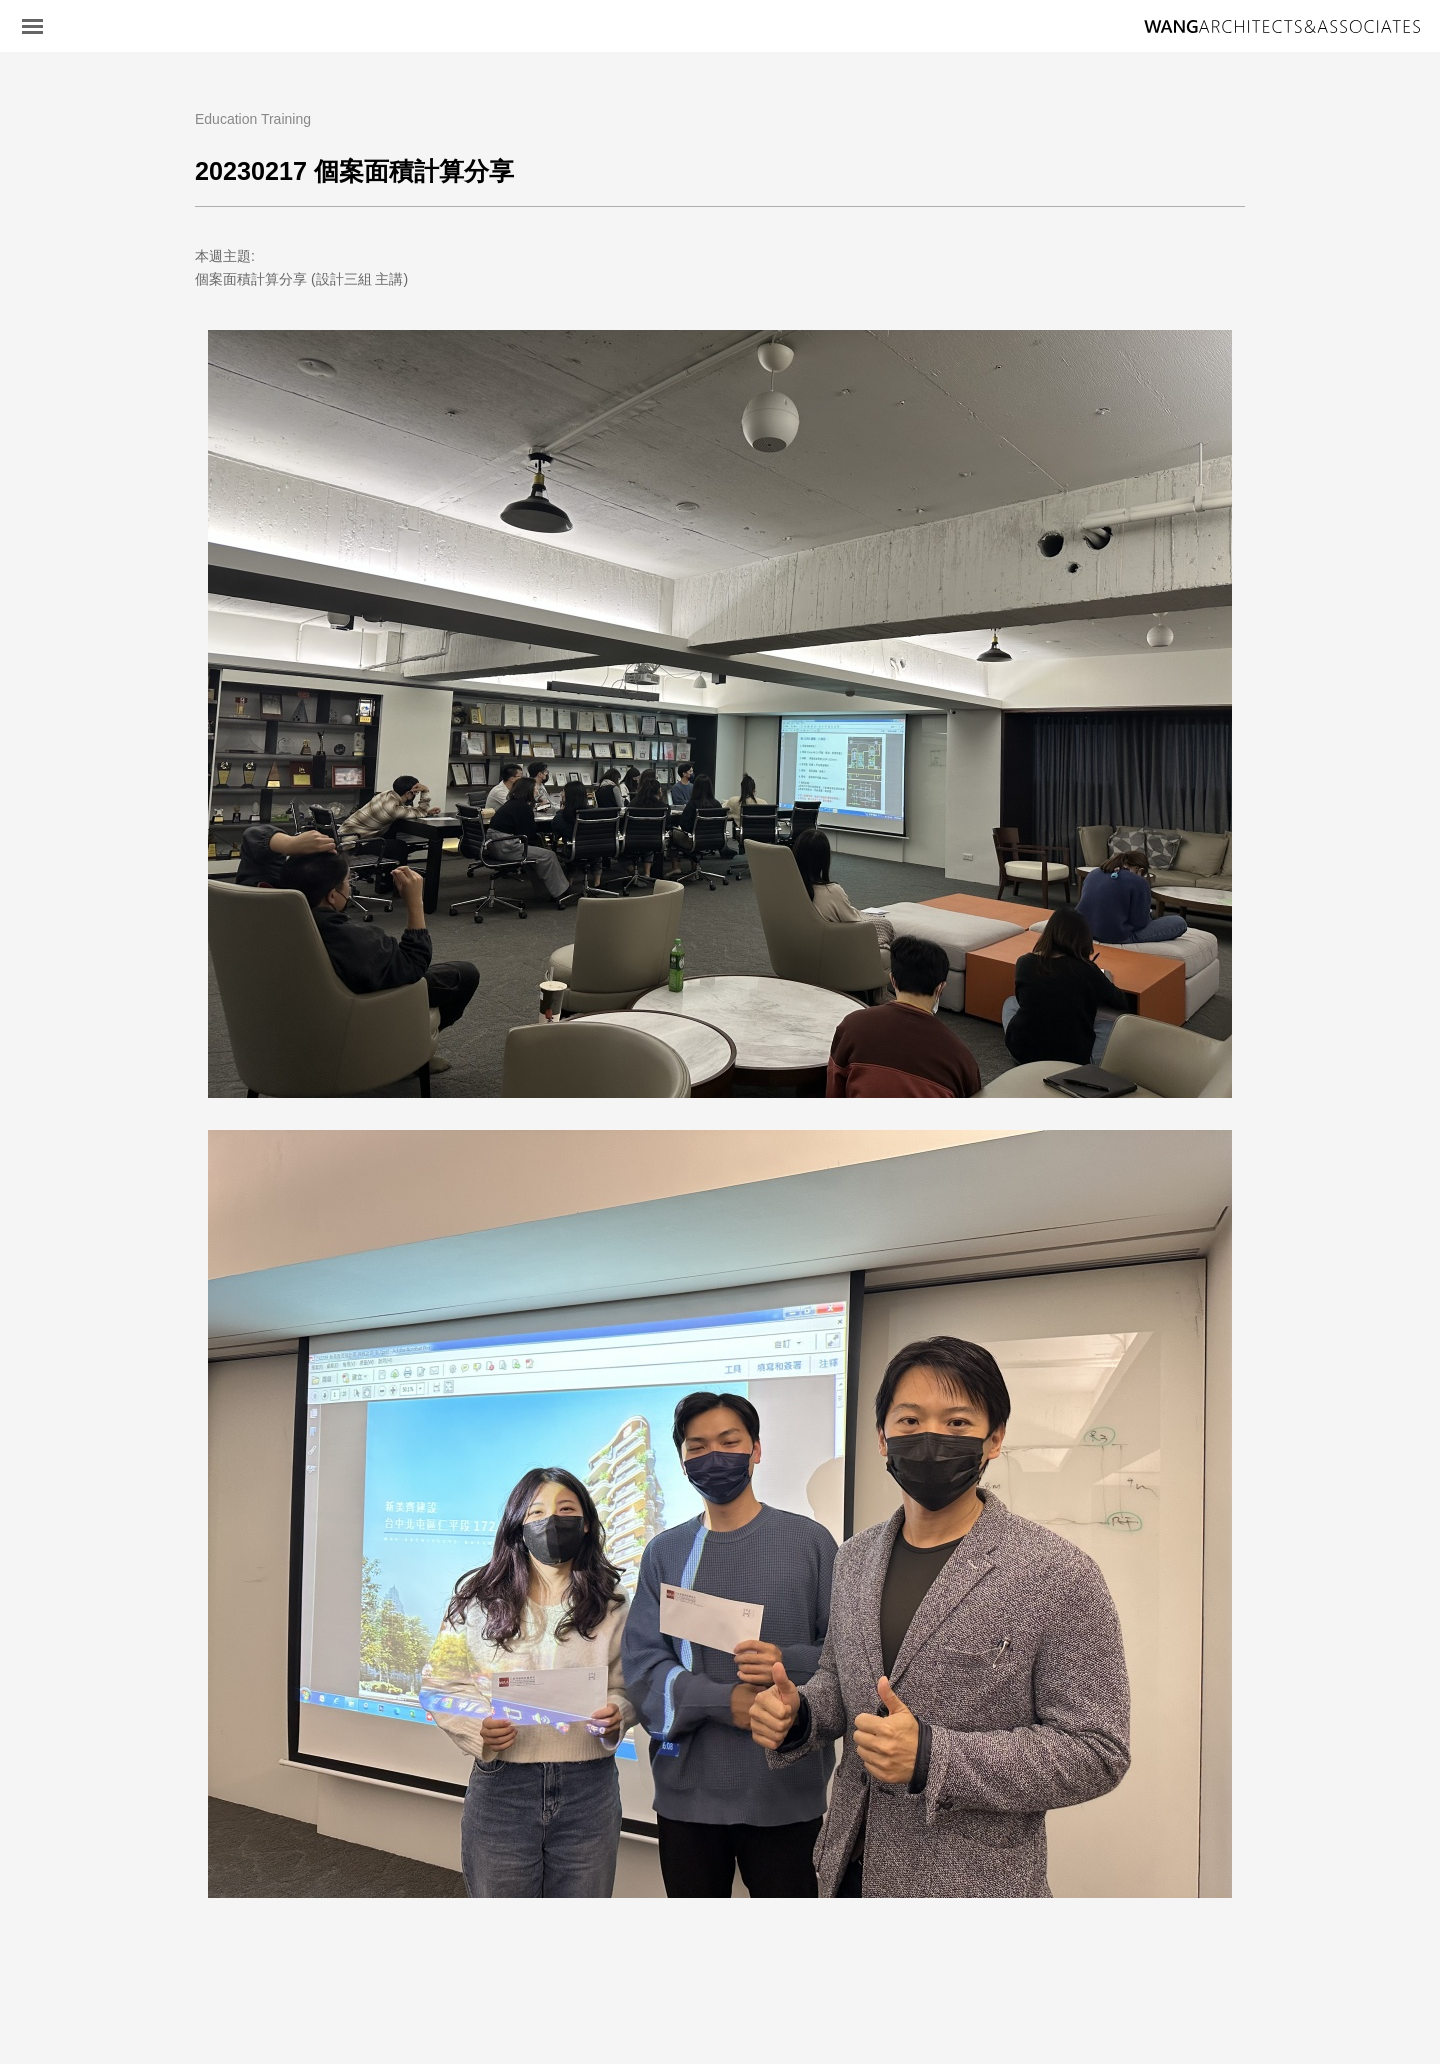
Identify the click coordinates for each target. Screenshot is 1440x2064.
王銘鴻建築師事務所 (1282, 27)
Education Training (253, 119)
